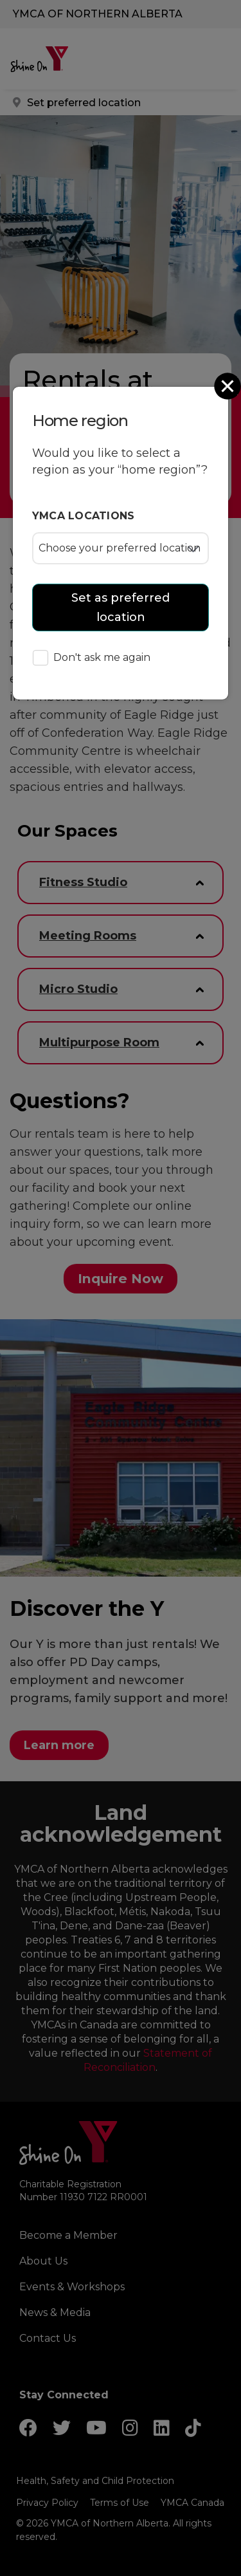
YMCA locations (83, 516)
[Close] (229, 386)
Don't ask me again (91, 658)
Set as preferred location (120, 607)
